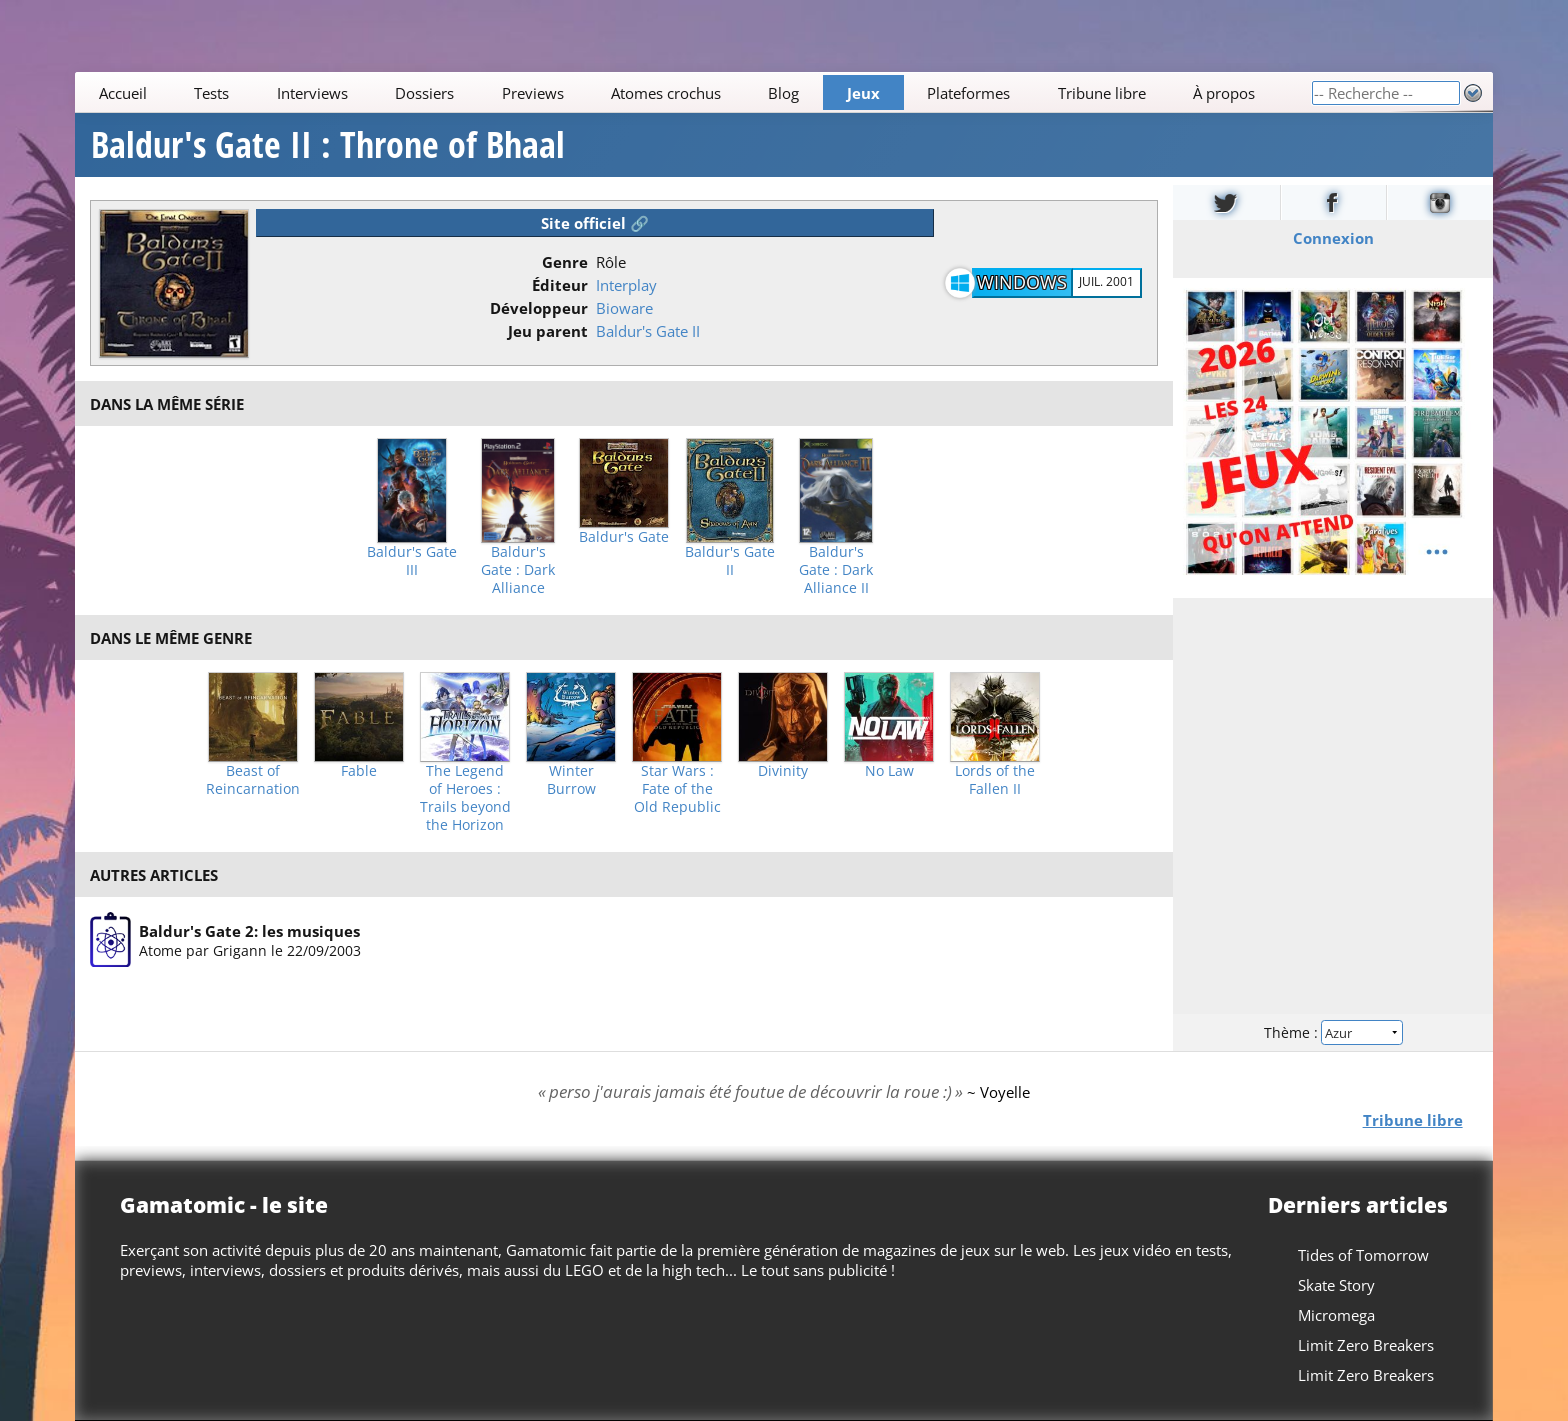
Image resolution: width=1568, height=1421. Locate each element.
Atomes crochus (666, 93)
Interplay (626, 285)
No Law (889, 771)
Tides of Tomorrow (1363, 1255)
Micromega (1336, 1315)
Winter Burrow (571, 780)
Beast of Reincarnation (253, 780)
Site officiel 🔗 (595, 223)
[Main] (693, 92)
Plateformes (969, 93)
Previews (533, 93)
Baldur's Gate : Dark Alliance (518, 570)
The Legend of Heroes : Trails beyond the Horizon (465, 798)
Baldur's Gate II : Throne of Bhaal (328, 145)
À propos (1224, 93)
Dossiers (424, 93)
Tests (211, 93)
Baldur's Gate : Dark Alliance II (836, 570)
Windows (1022, 282)
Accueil (123, 93)
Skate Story (1336, 1285)
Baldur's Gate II (648, 331)
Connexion (1332, 238)
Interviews (312, 93)
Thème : (1333, 1032)
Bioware (624, 308)
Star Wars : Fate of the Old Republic (677, 789)
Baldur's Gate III (412, 561)
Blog (784, 93)
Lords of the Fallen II (995, 780)
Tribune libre (1102, 93)
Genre (565, 262)
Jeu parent (548, 331)
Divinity (783, 771)
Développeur (539, 308)
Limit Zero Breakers (1366, 1345)
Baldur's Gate (624, 537)
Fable (359, 771)
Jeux (863, 93)
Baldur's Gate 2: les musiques (249, 931)
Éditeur (560, 285)
